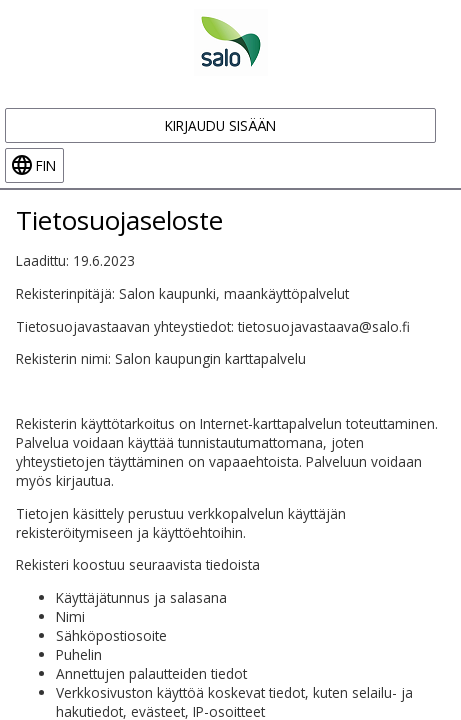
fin (46, 165)
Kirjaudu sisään (220, 125)
